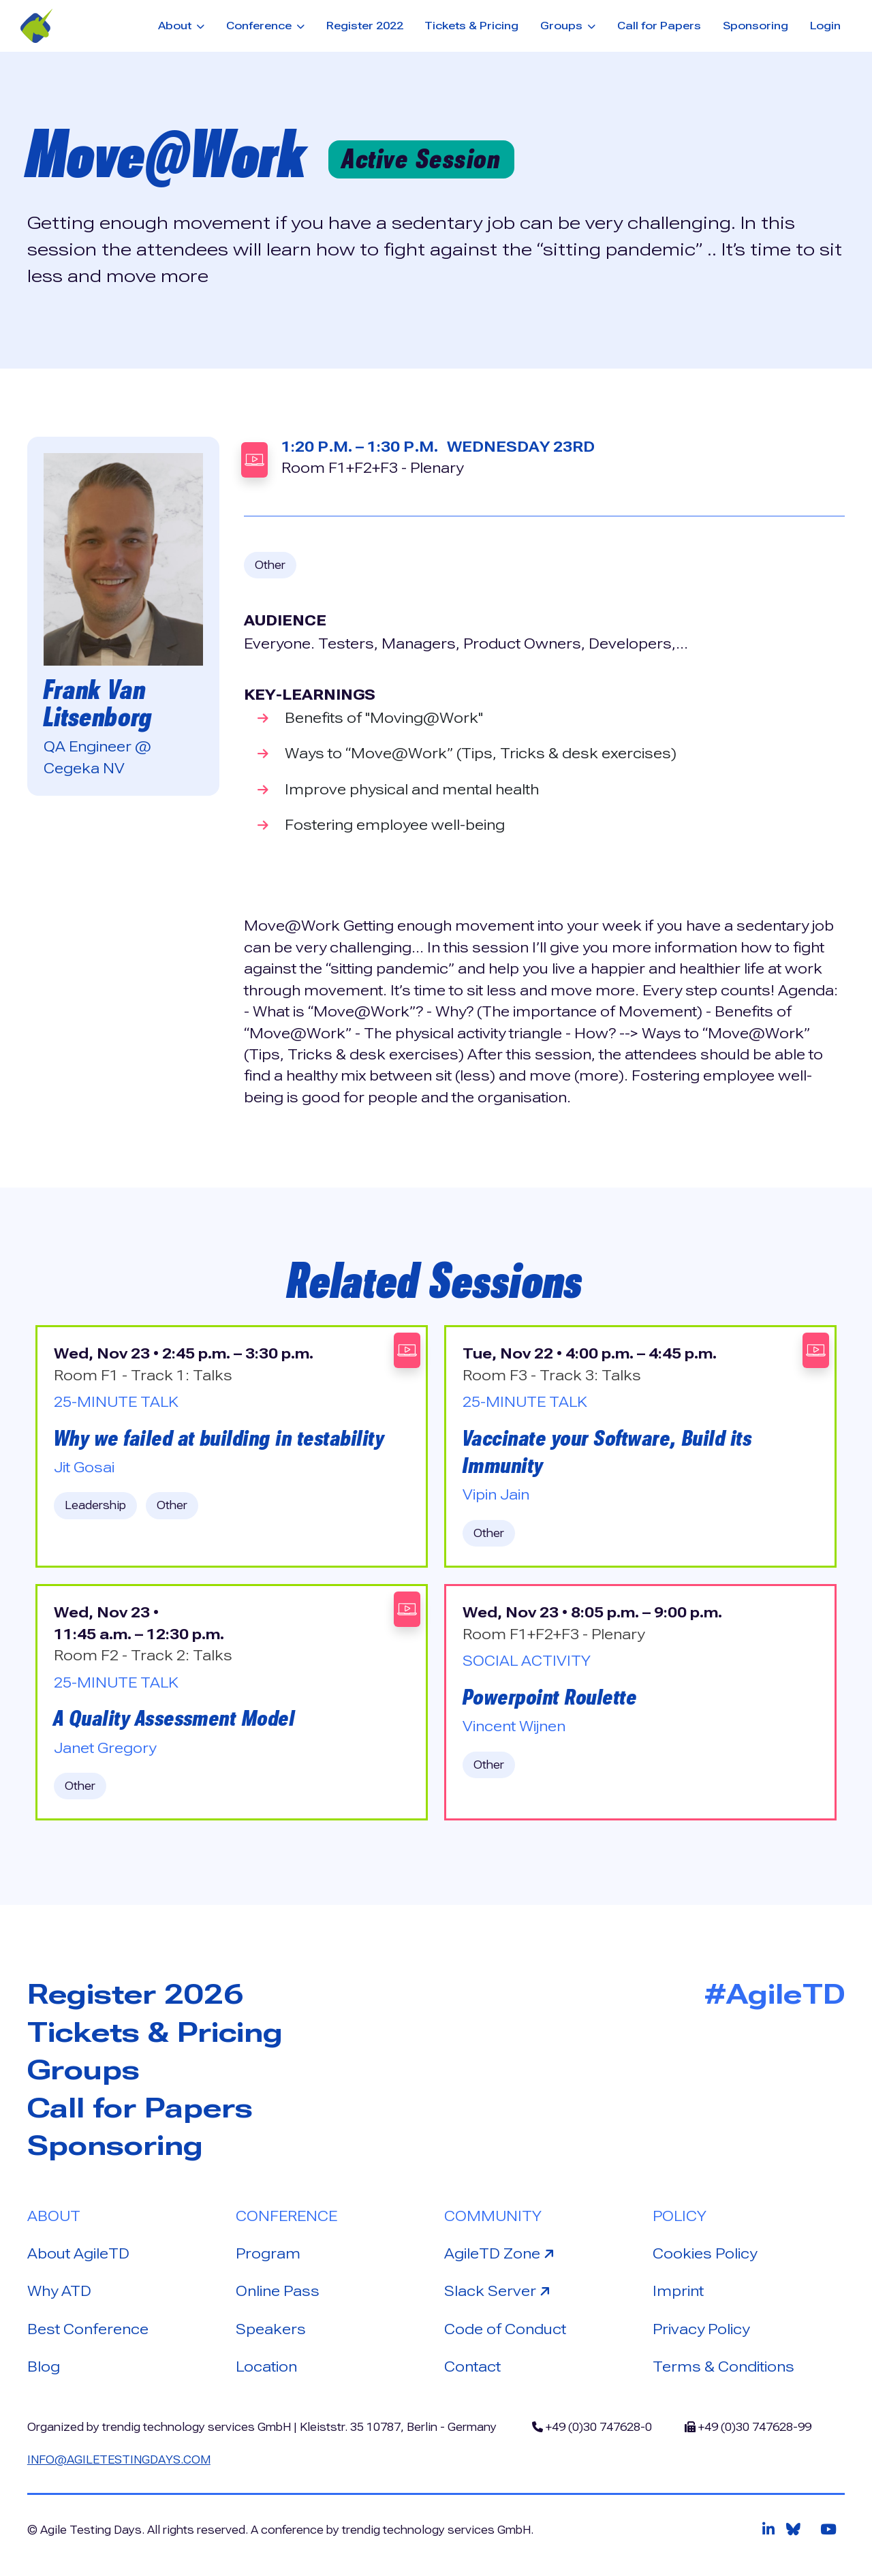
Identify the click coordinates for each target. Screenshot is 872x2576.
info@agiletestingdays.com (119, 2459)
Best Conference (88, 2329)
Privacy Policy (701, 2329)
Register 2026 (135, 1994)
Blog (43, 2367)
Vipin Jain (496, 1495)
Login (825, 25)
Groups (83, 2070)
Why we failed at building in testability (219, 1438)
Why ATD (59, 2291)
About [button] (176, 25)
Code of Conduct (505, 2329)
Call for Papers (659, 25)
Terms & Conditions (723, 2367)
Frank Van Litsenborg (98, 703)
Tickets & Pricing (471, 25)
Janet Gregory (105, 1748)
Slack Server (499, 2290)
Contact (472, 2367)
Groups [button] (562, 25)
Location (266, 2367)
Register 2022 (364, 25)
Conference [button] (260, 25)
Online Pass (278, 2291)
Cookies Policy (705, 2254)
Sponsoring (755, 25)
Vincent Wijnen (514, 1726)
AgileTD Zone (501, 2253)
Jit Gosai (84, 1467)
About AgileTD (78, 2254)
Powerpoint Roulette (550, 1697)
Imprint (678, 2291)
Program (268, 2254)
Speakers (271, 2329)
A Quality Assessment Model (174, 1718)
